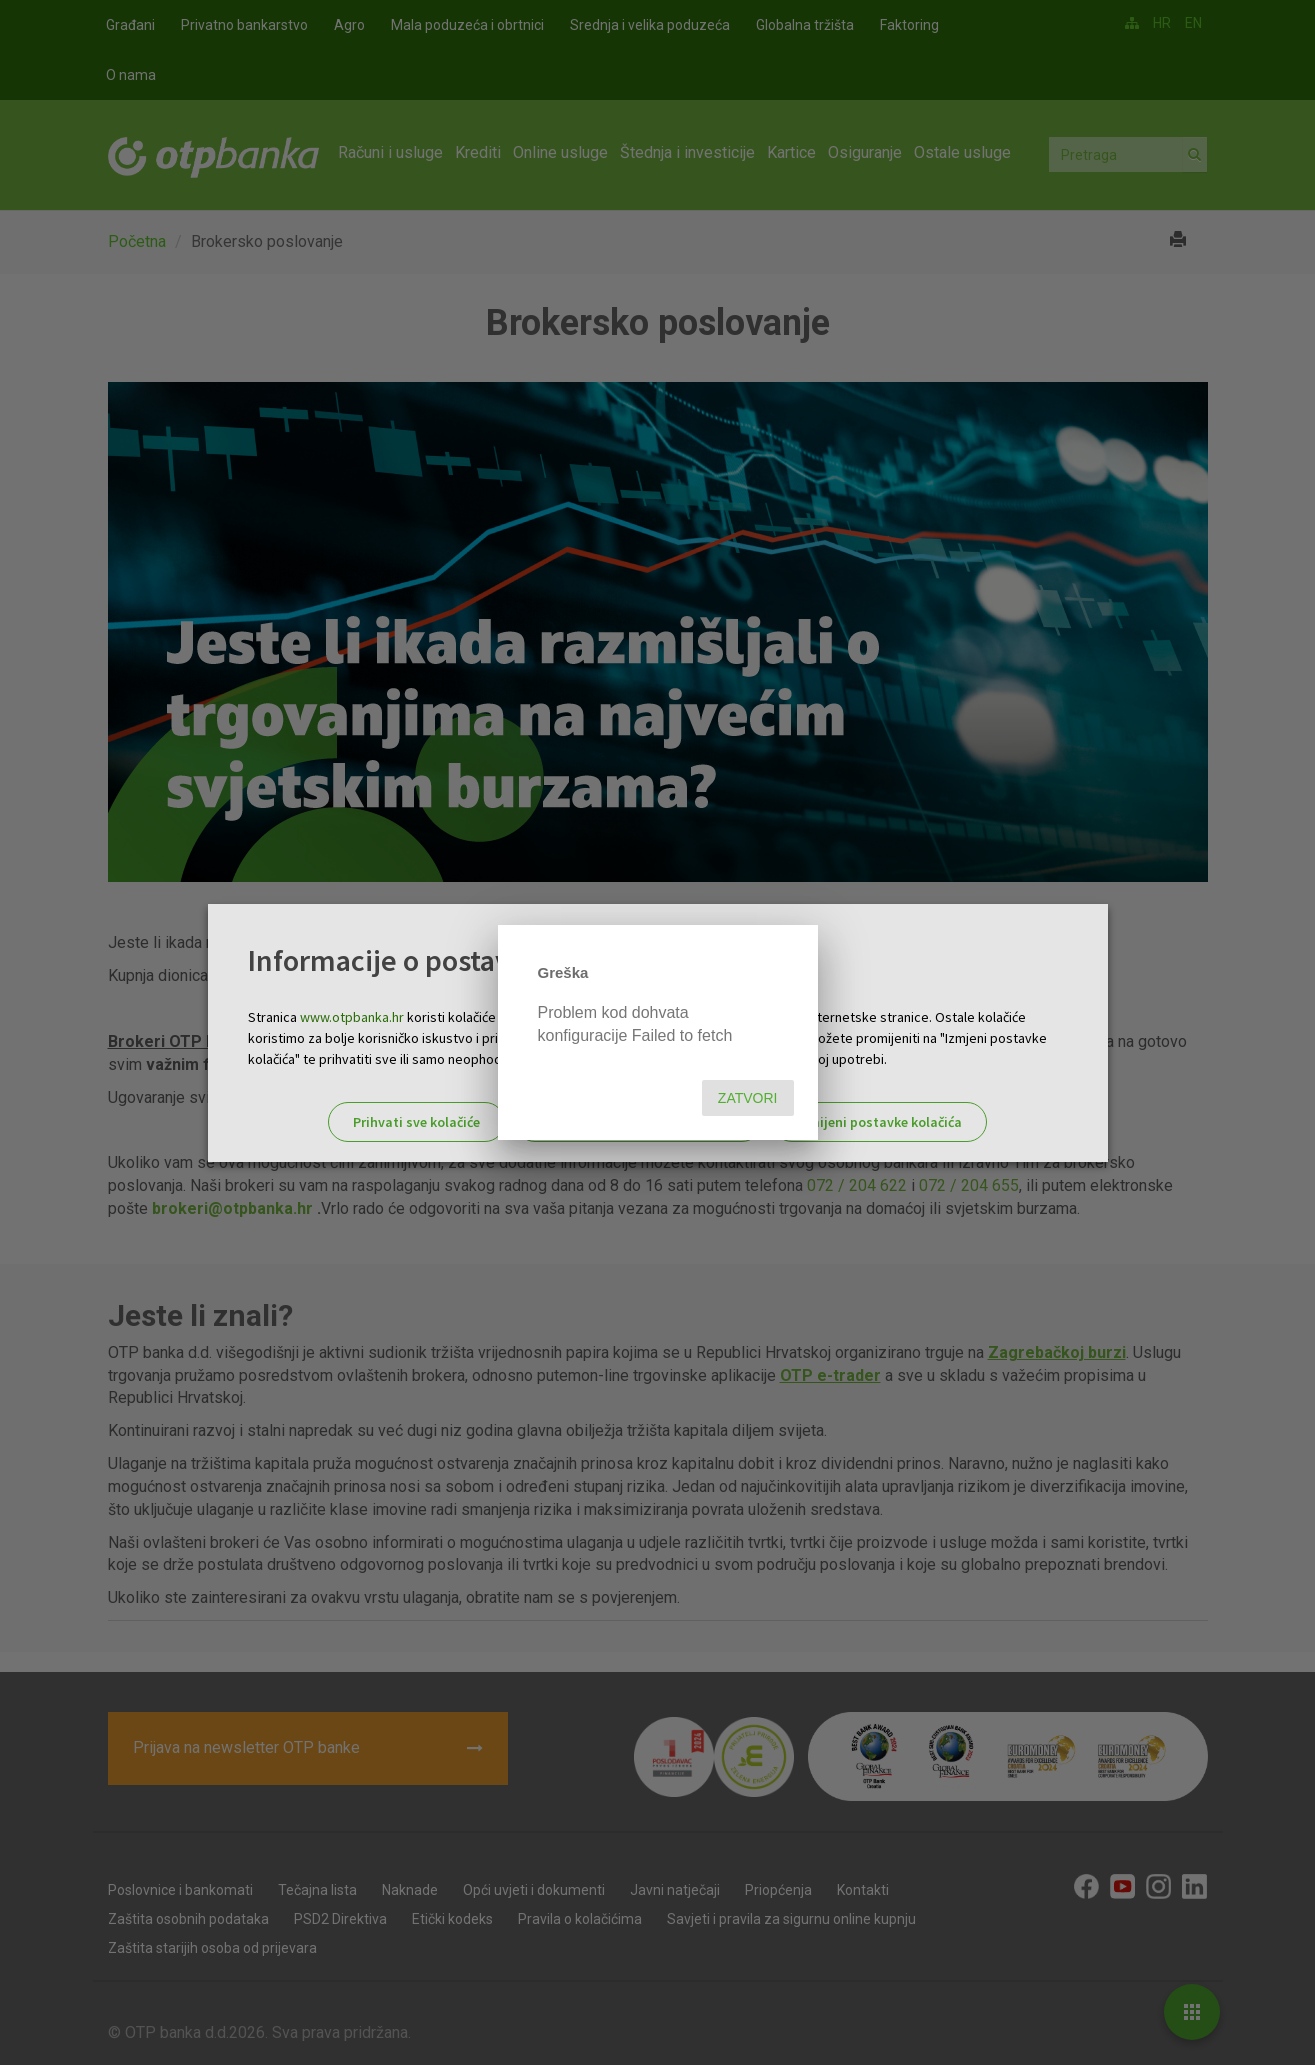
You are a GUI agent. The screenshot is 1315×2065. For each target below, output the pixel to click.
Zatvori (748, 1098)
